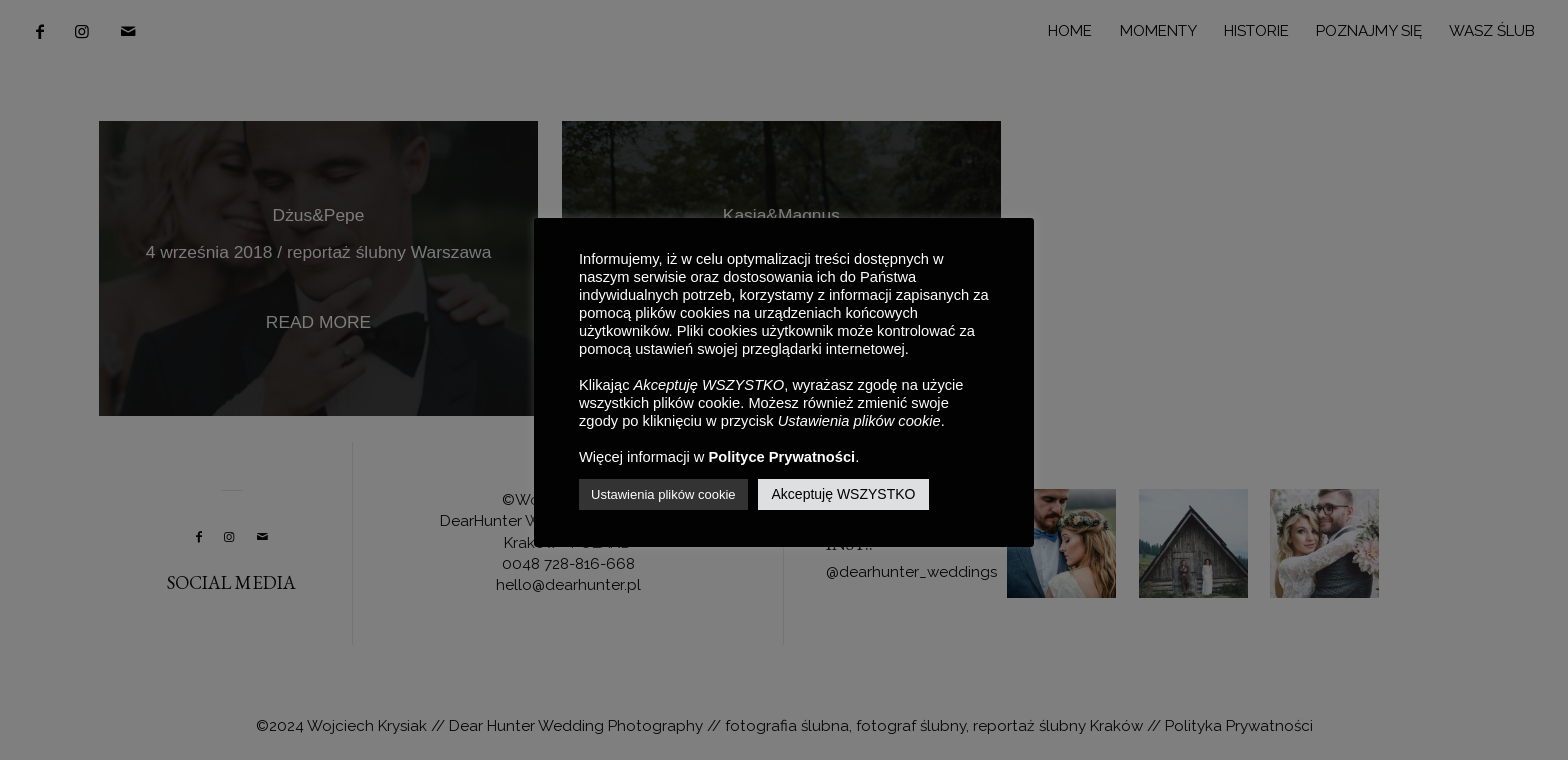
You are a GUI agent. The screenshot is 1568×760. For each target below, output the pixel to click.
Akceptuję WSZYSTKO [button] (844, 494)
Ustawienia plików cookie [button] (663, 494)
